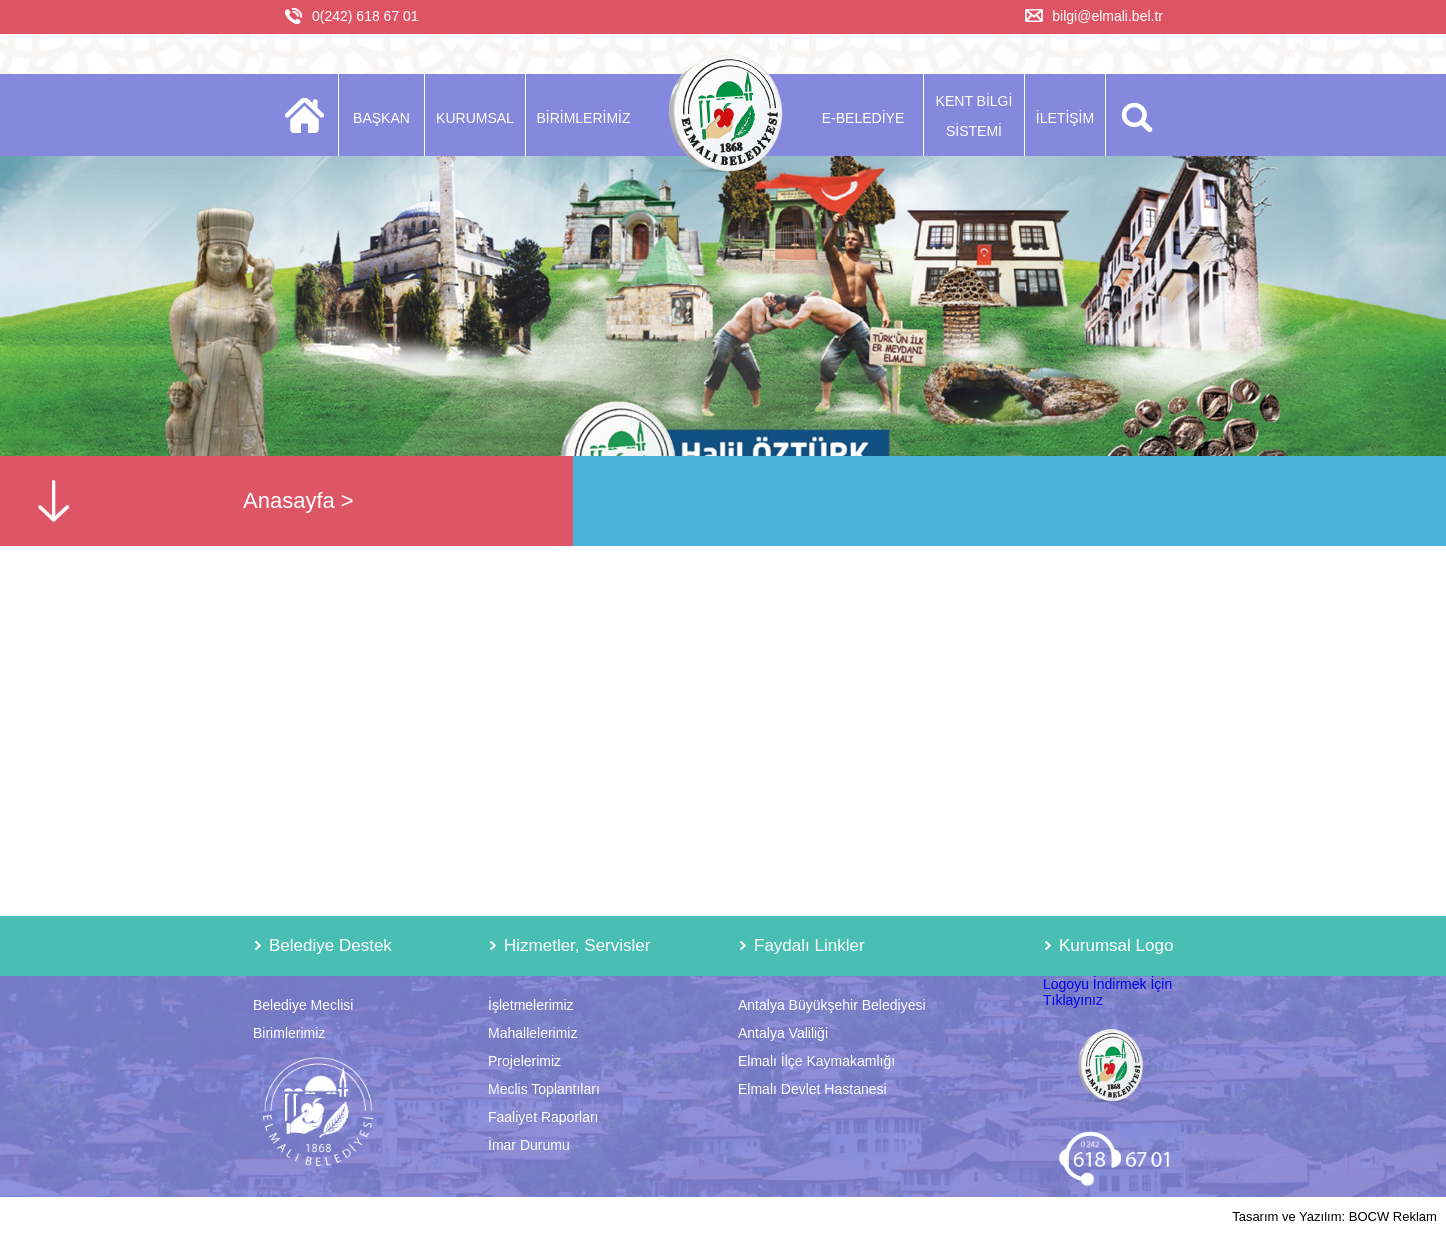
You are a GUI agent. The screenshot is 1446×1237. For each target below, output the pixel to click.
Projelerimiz (524, 1061)
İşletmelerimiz (531, 1005)
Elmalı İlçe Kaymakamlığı (816, 1061)
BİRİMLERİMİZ (583, 118)
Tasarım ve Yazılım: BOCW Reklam (1334, 1216)
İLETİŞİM (1065, 118)
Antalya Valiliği (783, 1033)
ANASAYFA (310, 115)
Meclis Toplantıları (544, 1089)
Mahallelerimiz (532, 1033)
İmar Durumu (529, 1145)
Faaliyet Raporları (543, 1117)
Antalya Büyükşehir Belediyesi (832, 1005)
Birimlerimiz (289, 1033)
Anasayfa (289, 500)
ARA (1133, 115)
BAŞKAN (381, 118)
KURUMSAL (475, 118)
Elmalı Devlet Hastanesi (812, 1089)
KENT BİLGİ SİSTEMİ (974, 116)
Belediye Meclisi (303, 1005)
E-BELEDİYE (863, 118)
